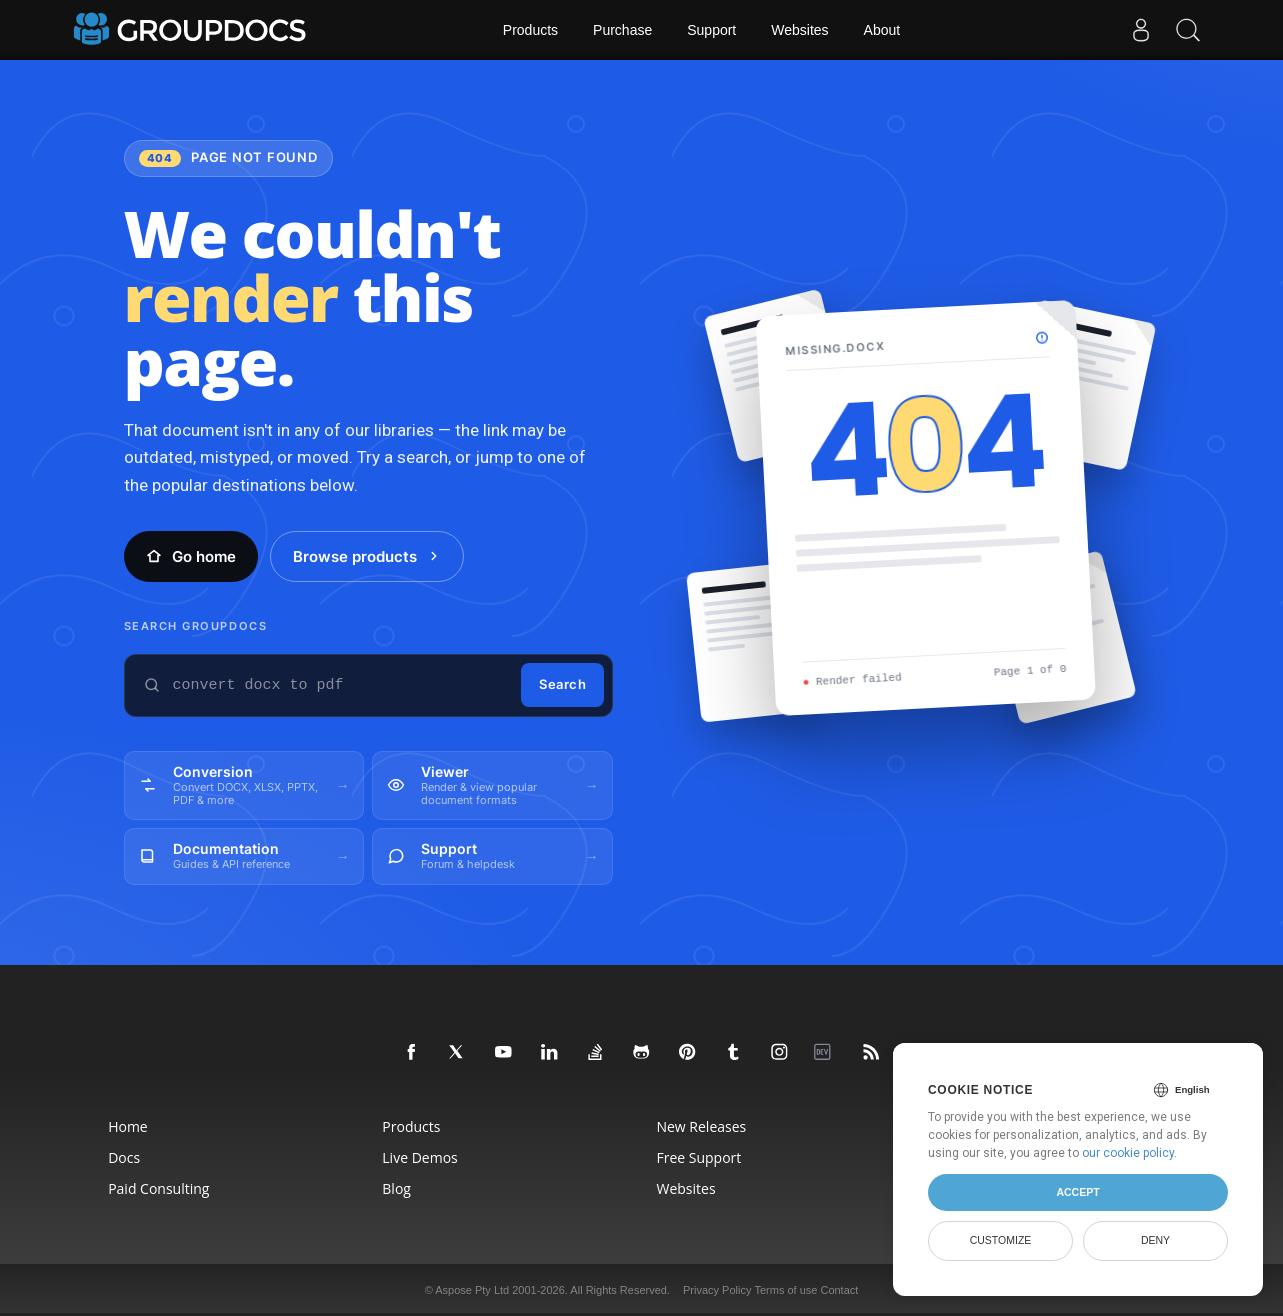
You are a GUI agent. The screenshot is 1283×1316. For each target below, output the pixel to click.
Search (562, 684)
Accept (1077, 1192)
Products (530, 30)
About (882, 30)
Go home (191, 556)
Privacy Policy (717, 1290)
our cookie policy (1128, 1153)
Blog (396, 1188)
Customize (1001, 1240)
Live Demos (419, 1157)
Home (128, 1126)
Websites (799, 30)
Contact (839, 1290)
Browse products (367, 556)
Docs (124, 1157)
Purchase (622, 30)
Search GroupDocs (196, 626)
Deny (1155, 1240)
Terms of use (785, 1290)
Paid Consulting (158, 1188)
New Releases (701, 1126)
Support (711, 30)
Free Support (698, 1157)
